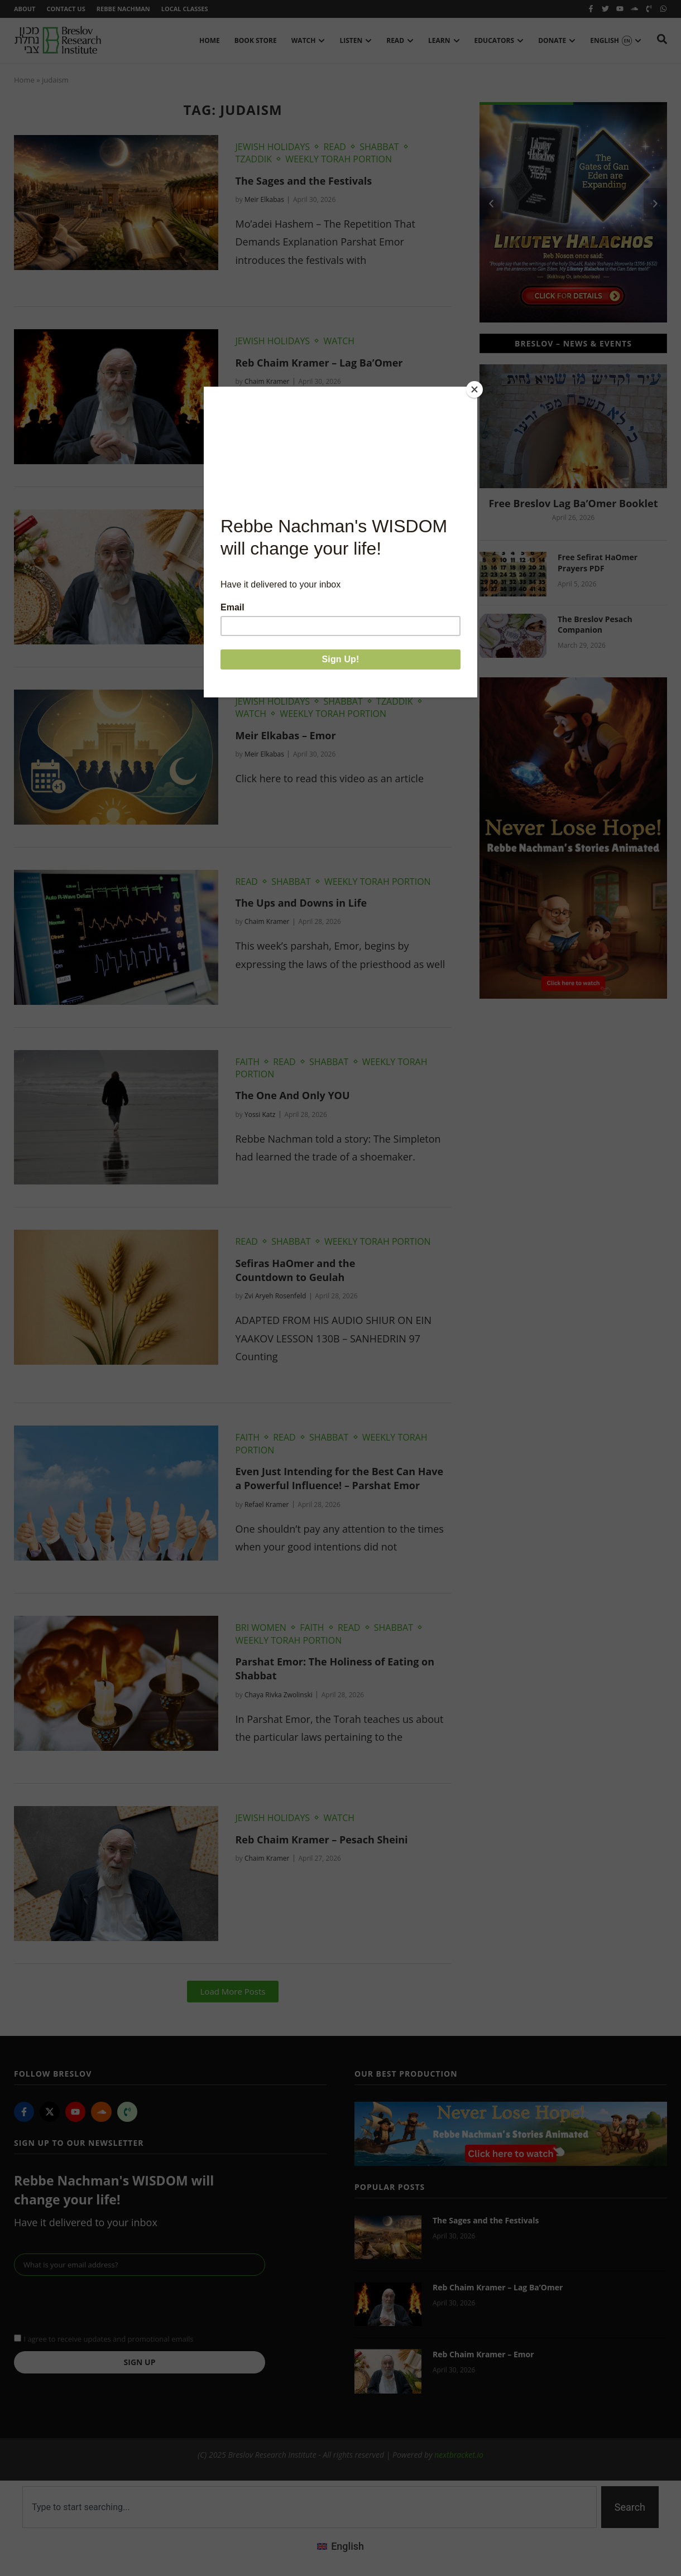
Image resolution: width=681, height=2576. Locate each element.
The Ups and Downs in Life (301, 902)
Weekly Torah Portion (338, 159)
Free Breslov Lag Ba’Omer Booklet (573, 503)
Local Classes (184, 8)
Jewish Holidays (272, 147)
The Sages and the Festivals (303, 180)
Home (24, 80)
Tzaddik (253, 159)
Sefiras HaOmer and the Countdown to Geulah (295, 1270)
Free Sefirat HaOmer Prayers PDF (597, 563)
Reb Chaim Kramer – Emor (300, 542)
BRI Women (260, 1627)
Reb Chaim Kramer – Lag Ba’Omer (318, 362)
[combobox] (309, 2507)
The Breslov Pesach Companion (595, 624)
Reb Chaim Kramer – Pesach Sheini (321, 1839)
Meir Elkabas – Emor (285, 735)
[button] (233, 1991)
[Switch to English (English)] (340, 2546)
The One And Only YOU (292, 1095)
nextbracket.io (458, 2454)
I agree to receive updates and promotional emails (108, 2339)
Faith (247, 1062)
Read (334, 147)
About (24, 8)
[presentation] (99, 2303)
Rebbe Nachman (123, 8)
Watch (338, 341)
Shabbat (379, 147)
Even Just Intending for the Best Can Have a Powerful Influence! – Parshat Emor (339, 1478)
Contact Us (65, 8)
